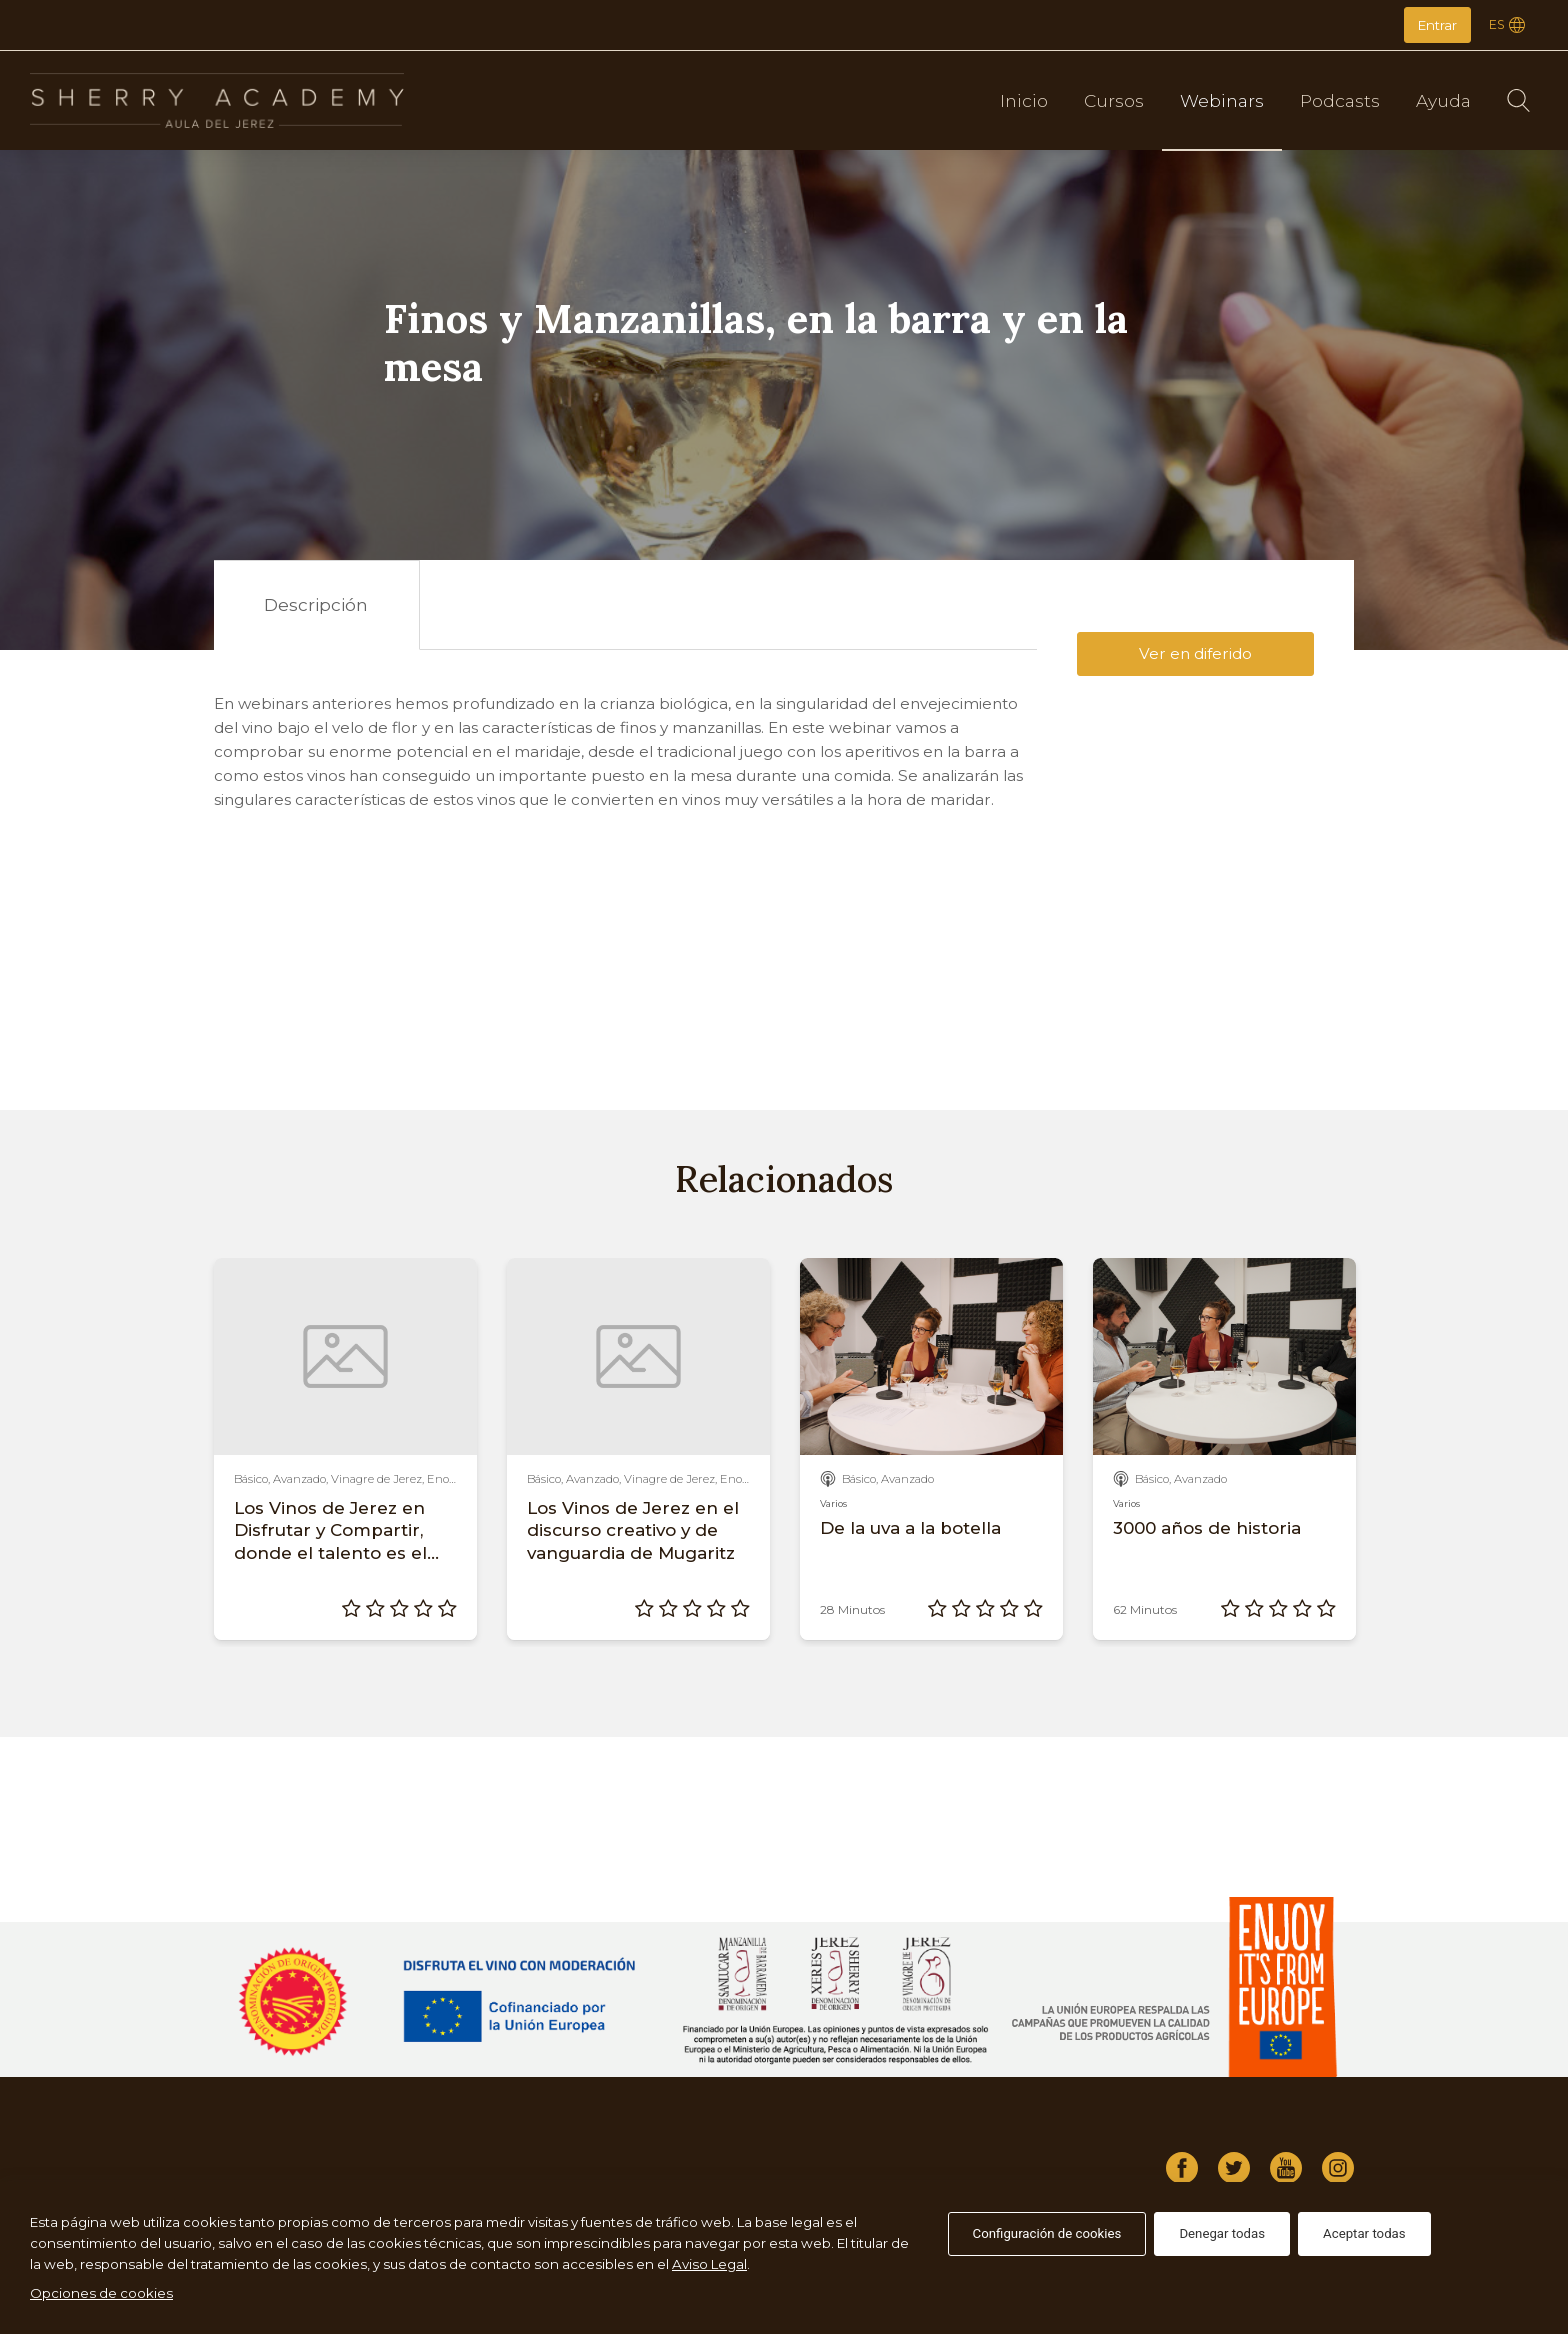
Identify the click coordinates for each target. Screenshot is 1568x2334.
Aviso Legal (709, 2264)
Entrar (1437, 25)
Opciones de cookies (101, 2293)
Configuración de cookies (1047, 2233)
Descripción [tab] (316, 604)
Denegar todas (1222, 2233)
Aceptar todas (1364, 2233)
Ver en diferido (1195, 653)
